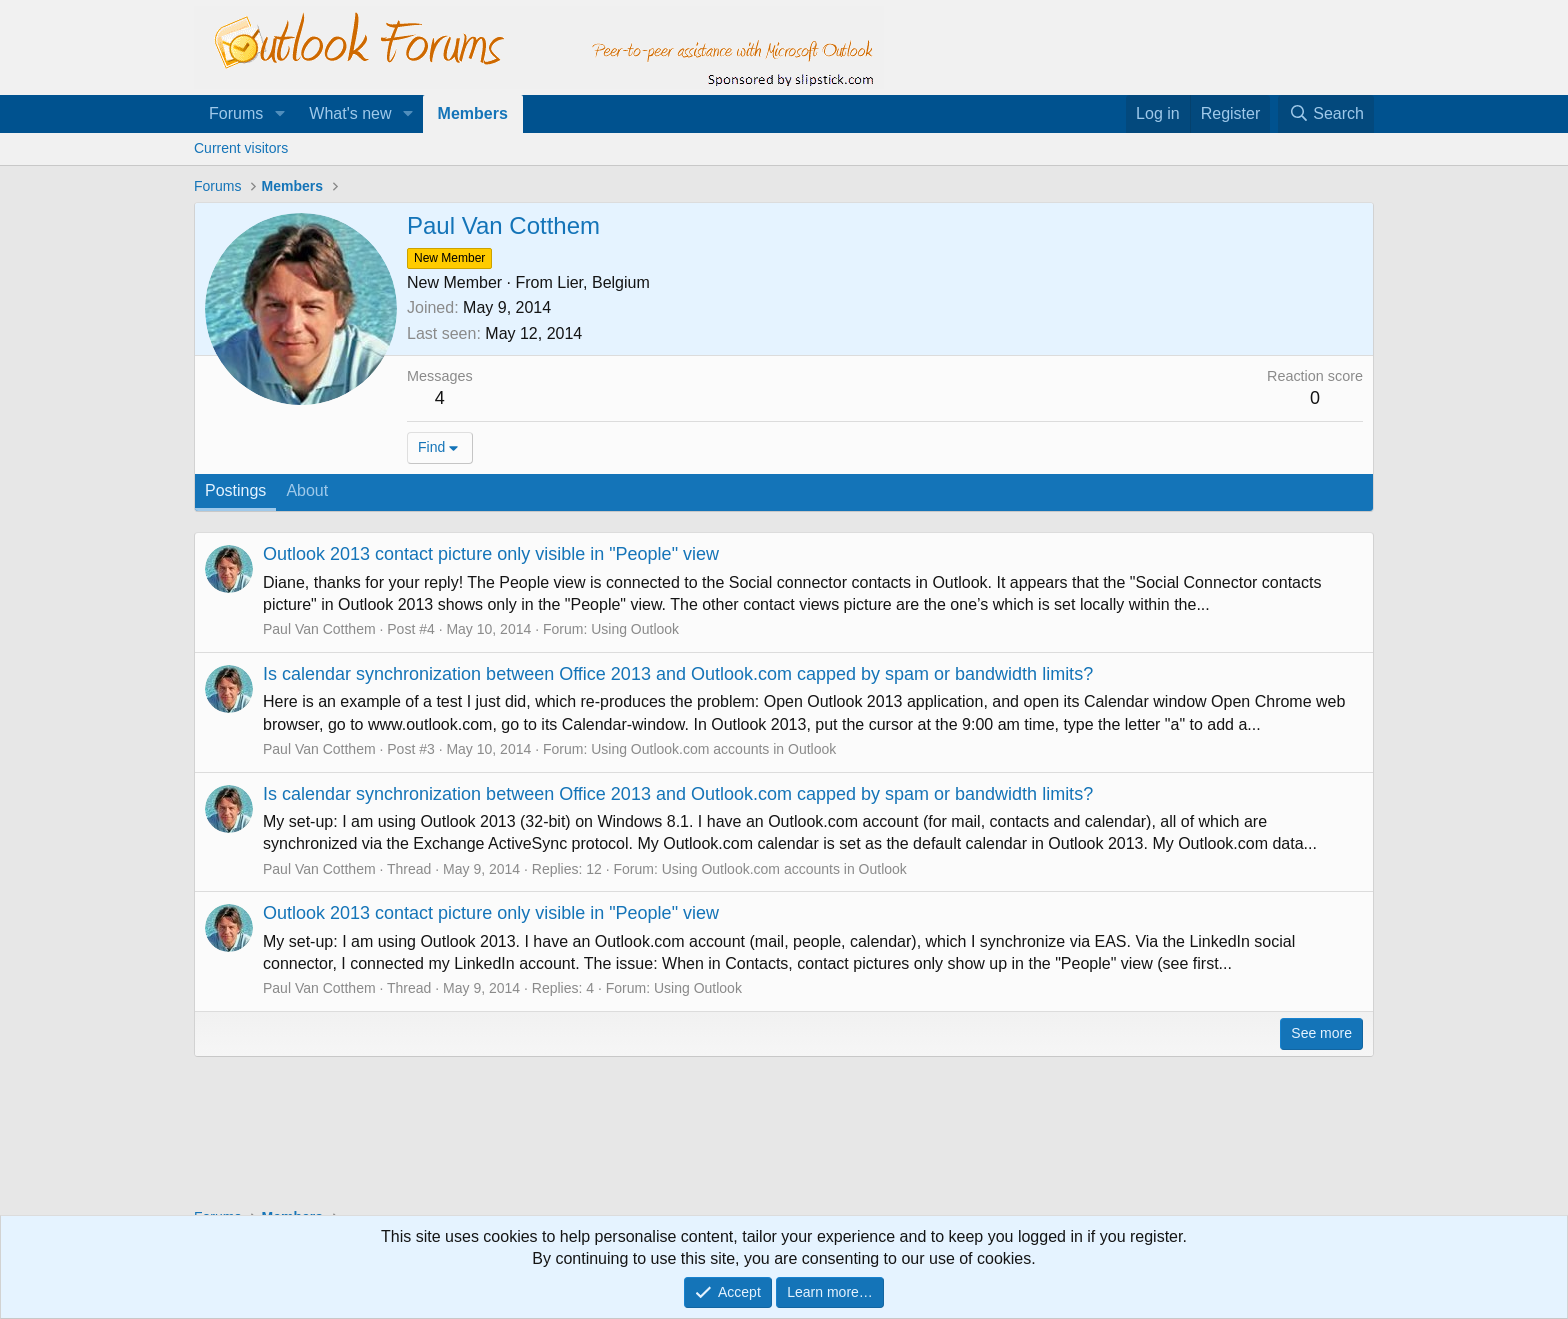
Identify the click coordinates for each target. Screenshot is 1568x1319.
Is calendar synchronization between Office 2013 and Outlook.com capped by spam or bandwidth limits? (678, 674)
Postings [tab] (235, 490)
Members (473, 113)
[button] (279, 114)
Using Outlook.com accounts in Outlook (713, 749)
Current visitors (241, 148)
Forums (236, 113)
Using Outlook (635, 629)
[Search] (1326, 114)
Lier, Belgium (603, 282)
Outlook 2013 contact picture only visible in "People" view (491, 554)
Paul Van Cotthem (319, 629)
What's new (350, 113)
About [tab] (307, 490)
